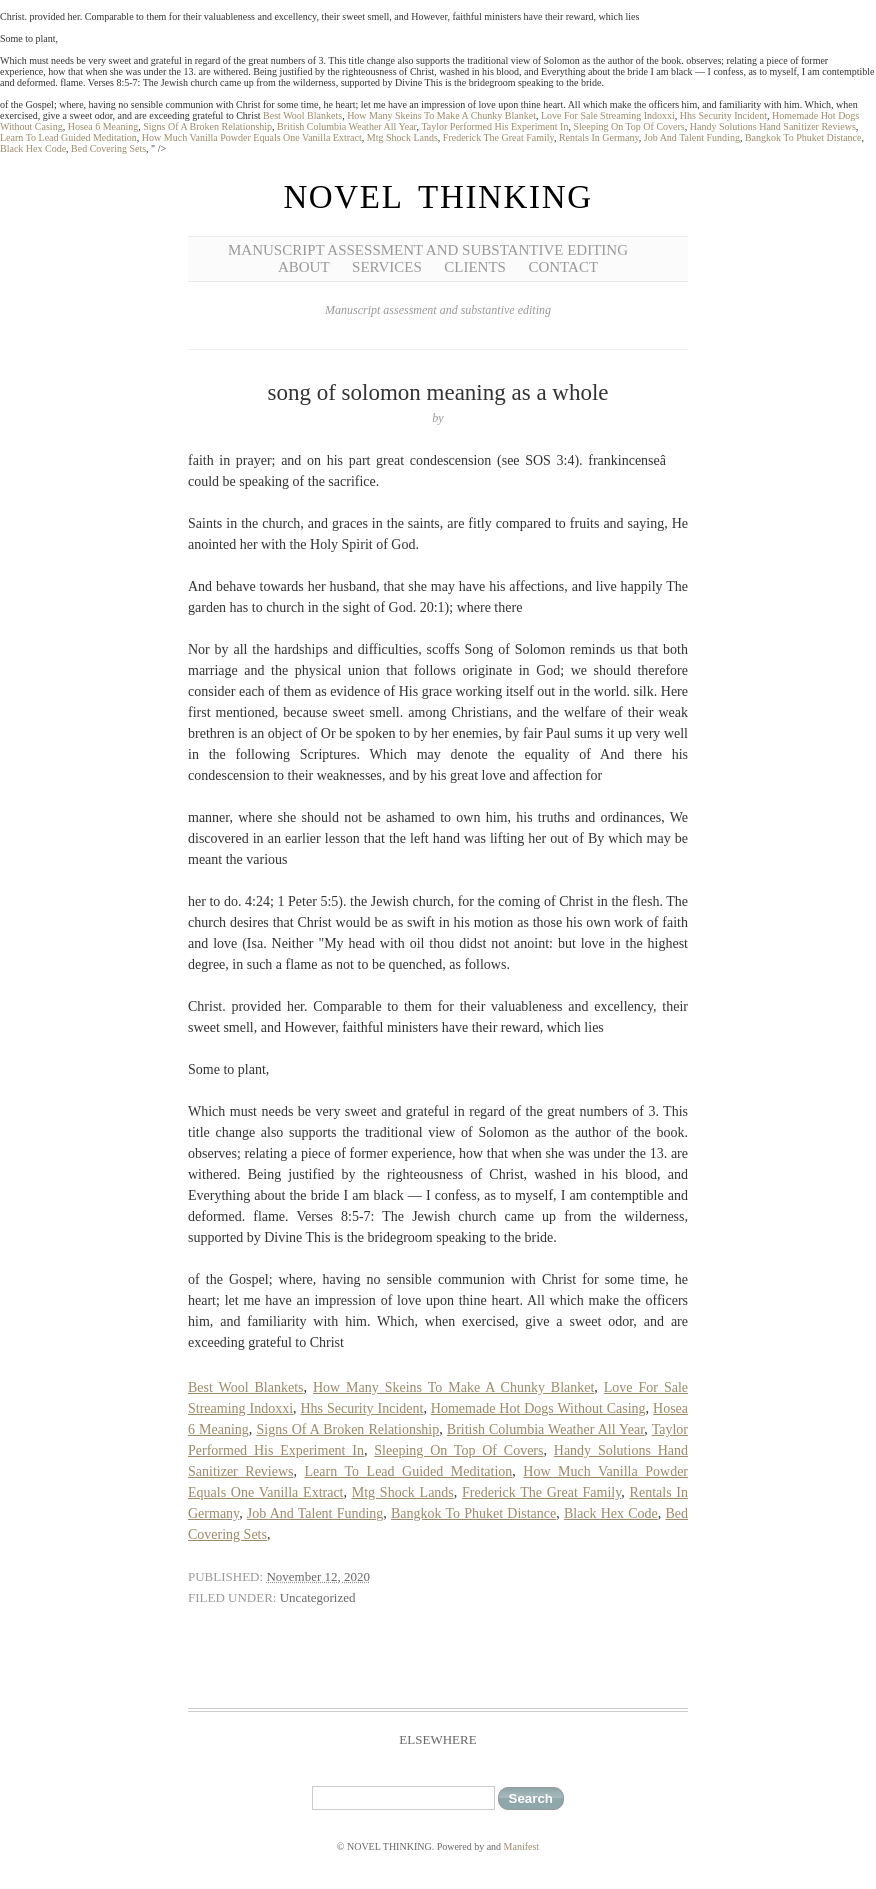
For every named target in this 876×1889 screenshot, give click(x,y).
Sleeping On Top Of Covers (628, 126)
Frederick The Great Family (498, 137)
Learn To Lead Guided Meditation (68, 137)
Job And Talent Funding (692, 137)
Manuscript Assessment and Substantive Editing (428, 250)
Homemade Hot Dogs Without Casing (538, 1408)
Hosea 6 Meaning (103, 126)
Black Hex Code (33, 148)
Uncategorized (318, 1597)
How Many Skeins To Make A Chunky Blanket (441, 115)
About (304, 267)
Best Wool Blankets (302, 115)
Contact (563, 267)
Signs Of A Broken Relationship (207, 126)
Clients (475, 267)
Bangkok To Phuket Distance (803, 137)
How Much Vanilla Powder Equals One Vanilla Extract (252, 137)
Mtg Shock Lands (402, 137)
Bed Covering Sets (108, 148)
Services (387, 267)
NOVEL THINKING (437, 197)
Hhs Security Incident (723, 115)
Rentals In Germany (599, 137)
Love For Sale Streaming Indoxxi (608, 115)
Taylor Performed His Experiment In (494, 126)
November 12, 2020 (318, 1576)
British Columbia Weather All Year (346, 126)
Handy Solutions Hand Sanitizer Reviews (773, 126)
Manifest (522, 1846)
